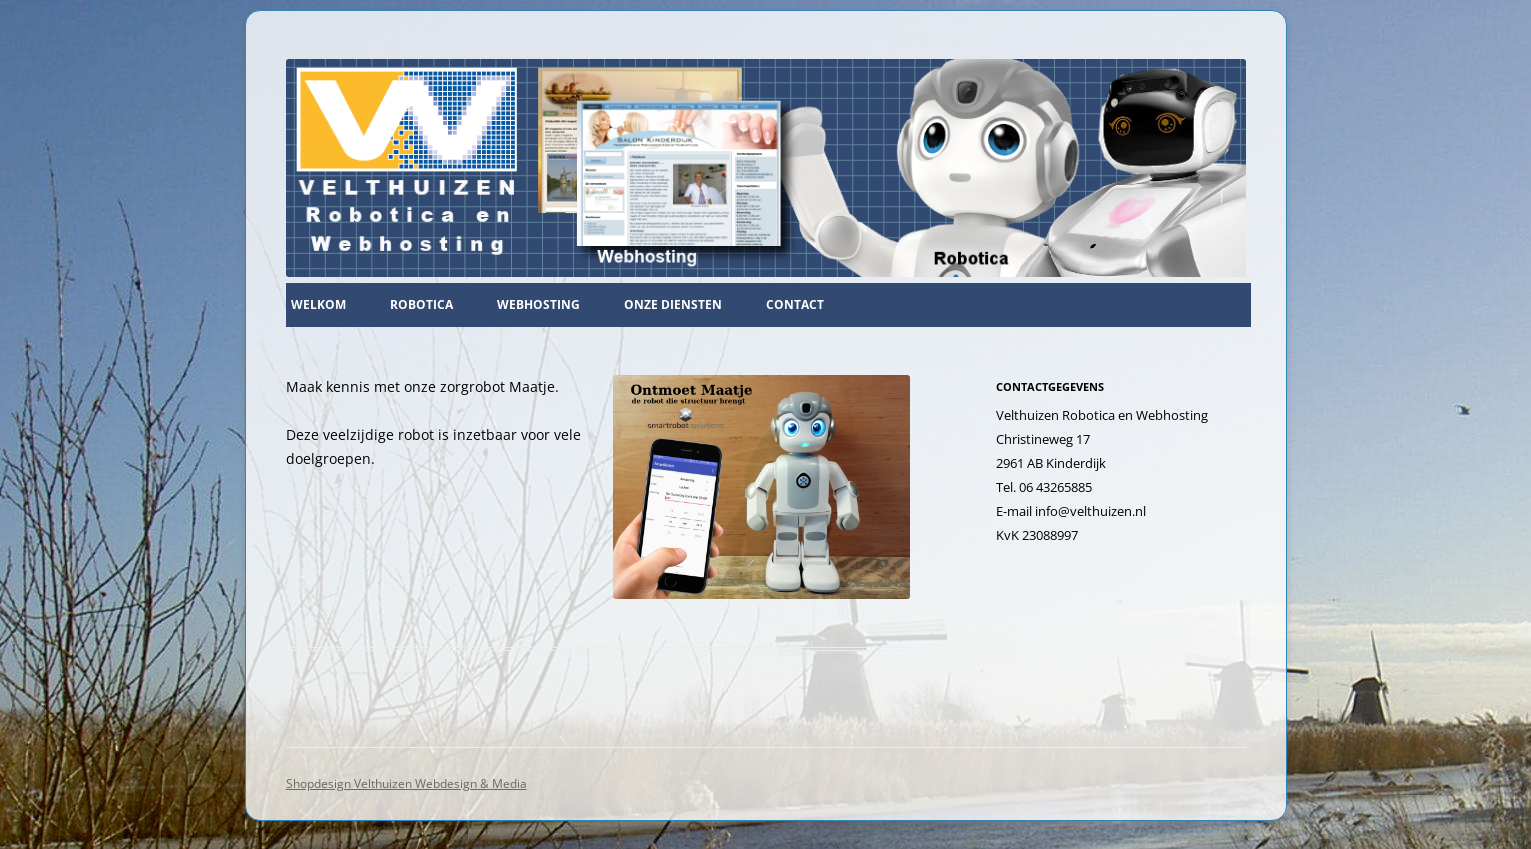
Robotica (421, 304)
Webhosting (538, 304)
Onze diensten (673, 304)
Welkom (318, 304)
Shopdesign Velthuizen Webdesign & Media (406, 783)
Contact (795, 304)
